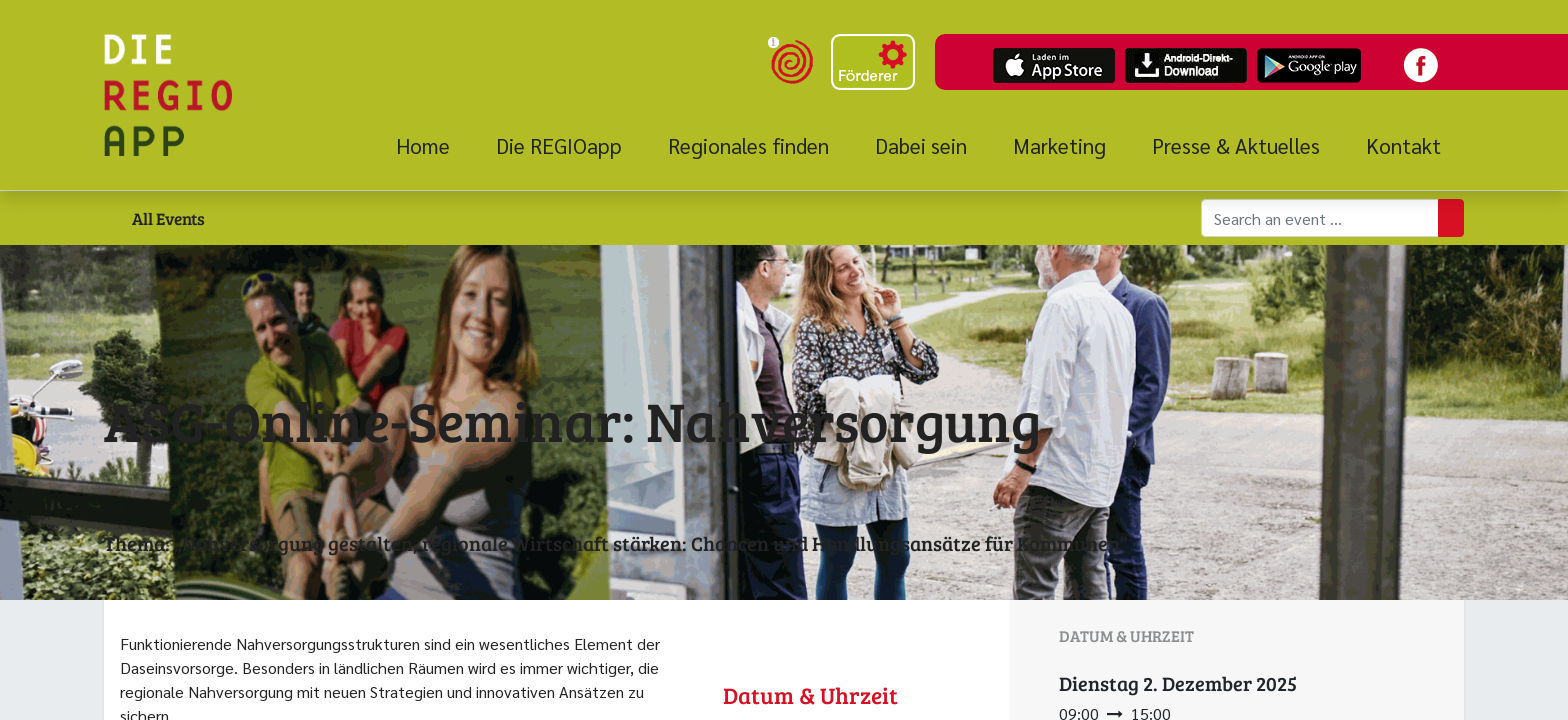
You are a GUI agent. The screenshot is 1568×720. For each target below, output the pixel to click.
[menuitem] (434, 146)
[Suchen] (1451, 218)
